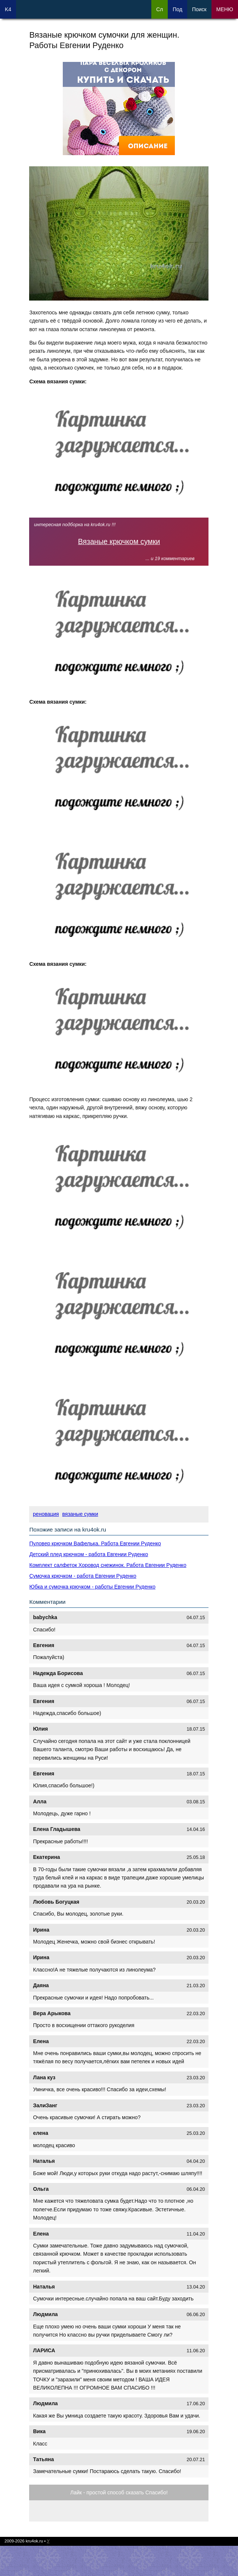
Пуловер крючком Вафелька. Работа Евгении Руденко (95, 1543)
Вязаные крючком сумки (119, 541)
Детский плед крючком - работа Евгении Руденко (88, 1554)
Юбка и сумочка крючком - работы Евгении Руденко (92, 1587)
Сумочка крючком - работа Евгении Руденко (82, 1576)
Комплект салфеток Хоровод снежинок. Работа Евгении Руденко (107, 1565)
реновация (46, 1514)
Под (177, 9)
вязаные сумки (80, 1514)
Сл (159, 9)
